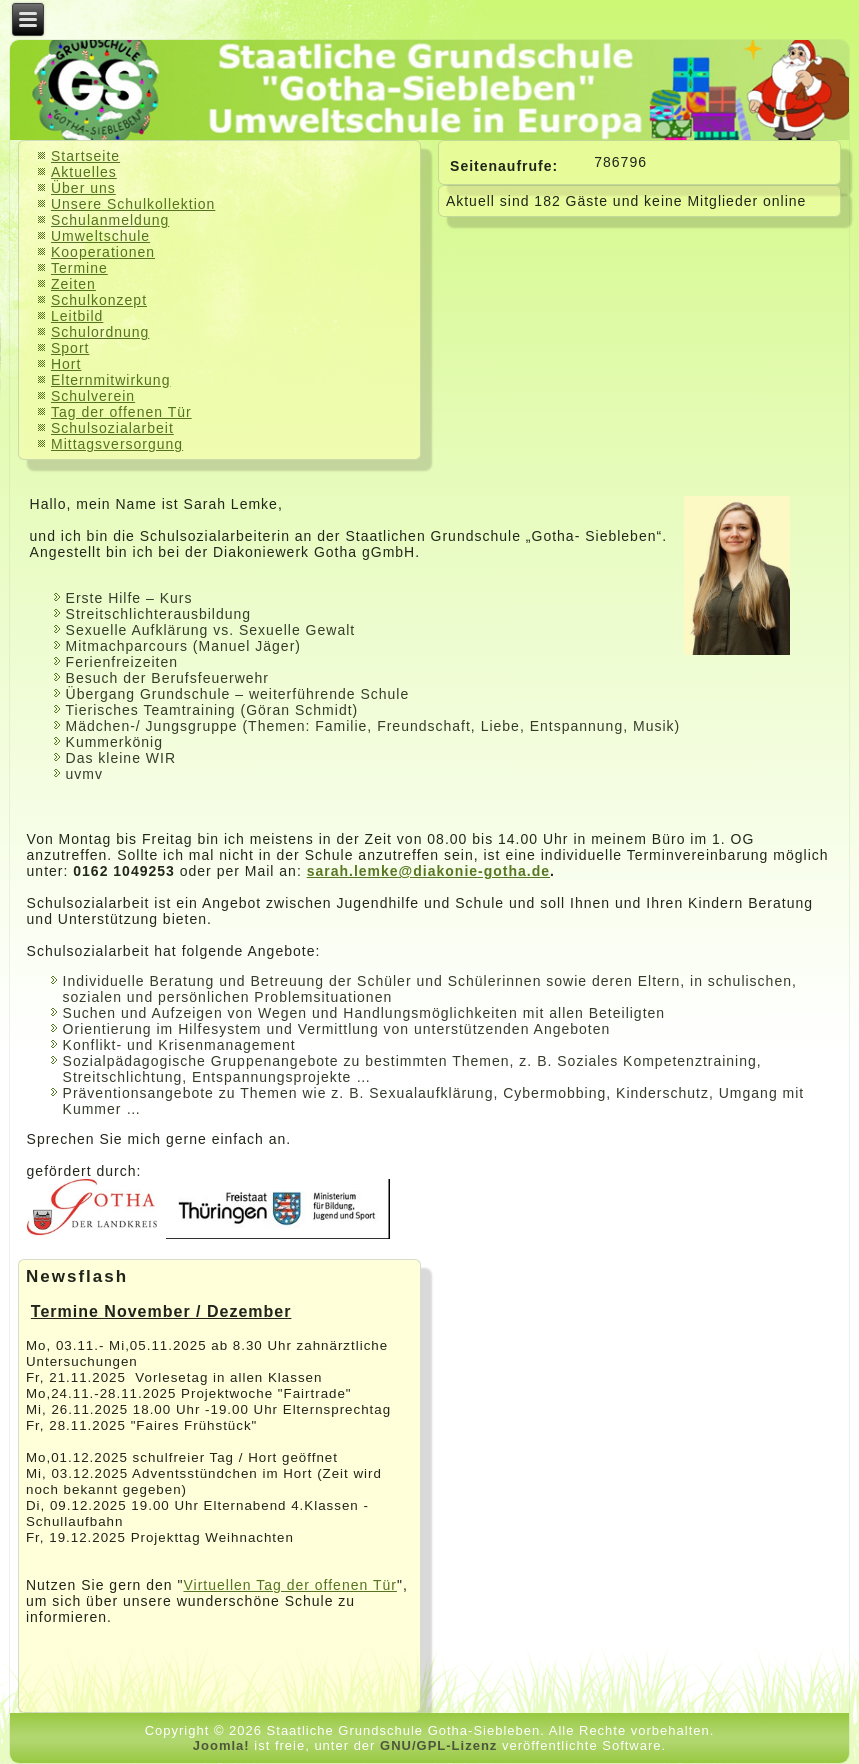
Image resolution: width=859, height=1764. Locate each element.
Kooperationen (103, 252)
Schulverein (93, 396)
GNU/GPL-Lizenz (438, 1745)
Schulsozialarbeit (112, 428)
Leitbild (77, 316)
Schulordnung (100, 332)
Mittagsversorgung (117, 444)
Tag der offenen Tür (121, 412)
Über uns (83, 188)
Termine (79, 268)
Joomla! (221, 1745)
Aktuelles (84, 172)
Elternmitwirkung (110, 380)
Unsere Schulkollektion (133, 204)
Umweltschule (100, 236)
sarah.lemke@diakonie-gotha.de (428, 871)
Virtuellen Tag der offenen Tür (289, 1585)
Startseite (85, 156)
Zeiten (73, 284)
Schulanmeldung (110, 220)
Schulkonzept (99, 300)
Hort (66, 364)
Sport (70, 348)
